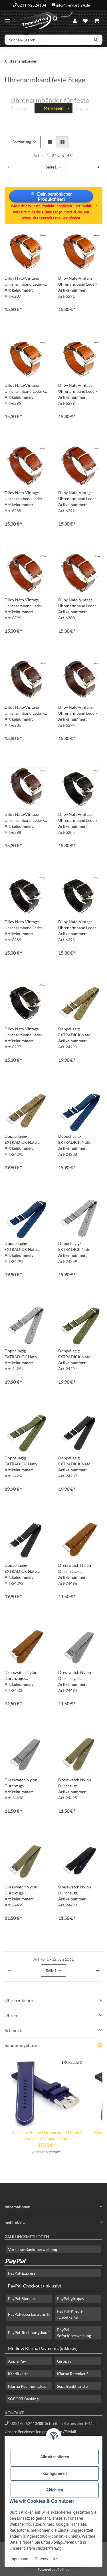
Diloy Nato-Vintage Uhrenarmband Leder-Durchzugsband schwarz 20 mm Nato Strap (26, 925)
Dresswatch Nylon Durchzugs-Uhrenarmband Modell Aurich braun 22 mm (25, 1675)
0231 (22, 2423)
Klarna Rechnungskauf (28, 2386)
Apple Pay (17, 2361)
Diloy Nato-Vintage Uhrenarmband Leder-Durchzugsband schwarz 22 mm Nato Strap (80, 925)
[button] (75, 21)
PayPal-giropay (70, 2298)
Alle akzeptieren (54, 2457)
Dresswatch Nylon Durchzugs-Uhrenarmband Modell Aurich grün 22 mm (25, 1890)
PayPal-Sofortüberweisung (74, 2332)
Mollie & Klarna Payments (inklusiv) (43, 2348)
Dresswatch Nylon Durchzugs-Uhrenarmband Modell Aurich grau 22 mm (25, 1783)
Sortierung (21, 141)
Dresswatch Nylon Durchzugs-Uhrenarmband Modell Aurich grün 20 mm (78, 1783)
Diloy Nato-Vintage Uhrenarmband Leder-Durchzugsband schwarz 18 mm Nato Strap (80, 817)
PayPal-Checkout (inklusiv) (34, 2285)
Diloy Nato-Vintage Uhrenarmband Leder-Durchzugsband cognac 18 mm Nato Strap (25, 281)
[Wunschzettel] (85, 21)
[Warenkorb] (96, 21)
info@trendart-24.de (73, 5)
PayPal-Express (21, 2273)
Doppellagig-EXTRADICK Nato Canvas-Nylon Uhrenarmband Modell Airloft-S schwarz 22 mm (27, 1568)
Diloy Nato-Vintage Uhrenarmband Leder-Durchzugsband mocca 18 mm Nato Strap (25, 710)
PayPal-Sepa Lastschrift (29, 2314)
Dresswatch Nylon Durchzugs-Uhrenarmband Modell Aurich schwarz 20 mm (78, 1890)
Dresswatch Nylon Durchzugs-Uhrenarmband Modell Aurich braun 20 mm (78, 1568)
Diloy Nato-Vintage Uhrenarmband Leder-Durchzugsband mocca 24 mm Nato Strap (25, 817)
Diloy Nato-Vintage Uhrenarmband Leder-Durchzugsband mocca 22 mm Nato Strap (78, 710)
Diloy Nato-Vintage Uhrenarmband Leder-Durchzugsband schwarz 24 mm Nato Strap (26, 1032)
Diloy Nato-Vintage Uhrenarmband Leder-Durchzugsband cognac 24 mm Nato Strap (79, 388)
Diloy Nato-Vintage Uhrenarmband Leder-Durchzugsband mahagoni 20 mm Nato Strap (78, 496)
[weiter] (97, 167)
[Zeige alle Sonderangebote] (100, 2045)
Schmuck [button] (13, 2030)
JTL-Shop (63, 2569)
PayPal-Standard (23, 2298)
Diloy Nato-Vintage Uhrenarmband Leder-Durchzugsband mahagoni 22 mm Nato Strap (25, 603)
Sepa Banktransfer (73, 2386)
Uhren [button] (11, 2015)
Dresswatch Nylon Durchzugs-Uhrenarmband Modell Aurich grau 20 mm (78, 1675)
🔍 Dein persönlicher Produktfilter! (51, 196)
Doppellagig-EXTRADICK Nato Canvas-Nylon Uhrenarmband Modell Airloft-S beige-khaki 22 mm (26, 1139)
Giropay (64, 2361)
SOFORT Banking (23, 2398)
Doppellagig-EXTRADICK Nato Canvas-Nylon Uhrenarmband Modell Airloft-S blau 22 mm (25, 1246)
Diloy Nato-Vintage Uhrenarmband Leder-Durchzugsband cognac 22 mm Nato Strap (25, 388)
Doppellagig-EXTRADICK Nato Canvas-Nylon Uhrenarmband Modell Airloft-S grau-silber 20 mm (78, 1246)
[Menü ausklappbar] (7, 18)
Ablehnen (54, 2490)
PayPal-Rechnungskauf (28, 2332)
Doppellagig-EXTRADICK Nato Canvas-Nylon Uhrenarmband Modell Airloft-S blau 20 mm (78, 1139)
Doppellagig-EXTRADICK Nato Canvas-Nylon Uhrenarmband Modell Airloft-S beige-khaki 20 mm (79, 1032)
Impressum (19, 2559)
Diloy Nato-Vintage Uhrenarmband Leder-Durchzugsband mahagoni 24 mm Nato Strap (78, 603)
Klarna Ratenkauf (72, 2373)
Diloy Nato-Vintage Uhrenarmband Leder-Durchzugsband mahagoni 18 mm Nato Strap (25, 496)
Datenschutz (46, 2559)
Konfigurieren (55, 2473)
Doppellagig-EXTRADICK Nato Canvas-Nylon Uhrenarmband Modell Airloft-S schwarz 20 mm (80, 1461)
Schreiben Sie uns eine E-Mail (68, 2423)
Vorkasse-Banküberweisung (32, 2249)
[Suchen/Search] (47, 40)
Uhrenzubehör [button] (19, 2000)
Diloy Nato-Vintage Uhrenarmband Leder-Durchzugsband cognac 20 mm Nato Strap (79, 281)
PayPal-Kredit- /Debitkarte (70, 2314)
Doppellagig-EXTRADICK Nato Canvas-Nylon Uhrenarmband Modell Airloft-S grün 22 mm (25, 1461)
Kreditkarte (18, 2373)
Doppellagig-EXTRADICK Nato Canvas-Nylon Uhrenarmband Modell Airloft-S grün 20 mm (78, 1354)
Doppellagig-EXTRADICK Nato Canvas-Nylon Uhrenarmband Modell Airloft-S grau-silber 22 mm (25, 1354)
